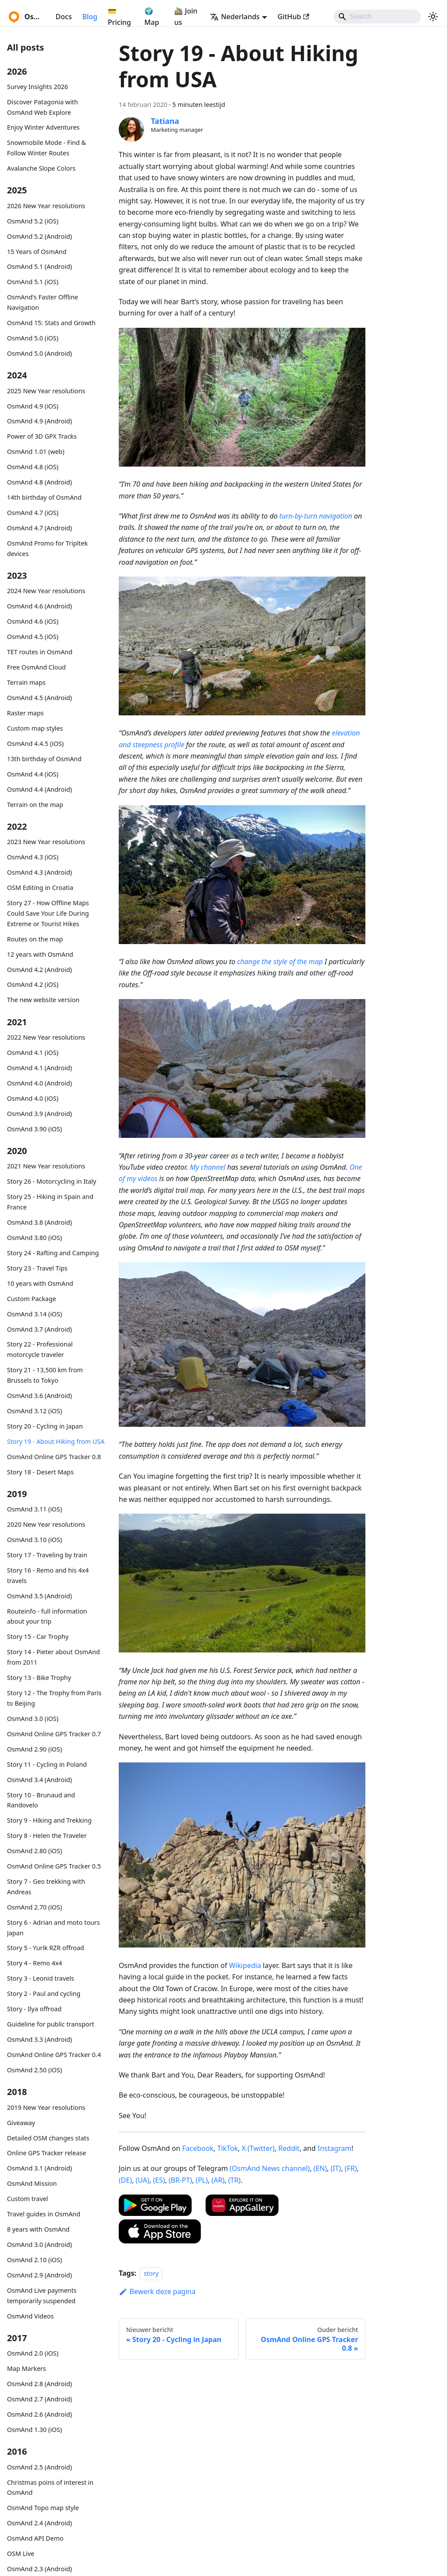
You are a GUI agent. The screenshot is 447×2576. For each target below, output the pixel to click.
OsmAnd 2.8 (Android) (39, 2384)
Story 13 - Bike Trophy (39, 1677)
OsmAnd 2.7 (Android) (39, 2399)
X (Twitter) (258, 2148)
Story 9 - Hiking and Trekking (49, 1820)
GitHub (293, 16)
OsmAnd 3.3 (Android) (39, 2039)
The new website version (43, 1000)
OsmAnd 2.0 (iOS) (32, 2353)
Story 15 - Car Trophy (38, 1636)
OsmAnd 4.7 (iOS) (32, 512)
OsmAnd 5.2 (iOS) (32, 221)
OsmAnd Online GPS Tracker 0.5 (54, 1866)
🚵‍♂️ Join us (185, 16)
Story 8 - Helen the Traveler (47, 1835)
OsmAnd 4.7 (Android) (39, 528)
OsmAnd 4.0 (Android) (39, 1083)
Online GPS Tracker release (46, 2153)
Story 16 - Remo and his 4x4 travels (48, 1575)
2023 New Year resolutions (46, 842)
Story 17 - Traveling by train (47, 1555)
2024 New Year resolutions (46, 591)
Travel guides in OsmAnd (43, 2214)
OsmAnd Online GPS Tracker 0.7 (54, 1734)
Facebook (197, 2148)
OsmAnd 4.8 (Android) (39, 482)
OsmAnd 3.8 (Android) (39, 1222)
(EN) (320, 2168)
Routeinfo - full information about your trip (47, 1616)
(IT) (335, 2168)
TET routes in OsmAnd (39, 652)
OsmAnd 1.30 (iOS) (34, 2429)
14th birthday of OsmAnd (44, 497)
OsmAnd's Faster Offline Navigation (42, 302)
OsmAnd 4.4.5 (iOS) (35, 743)
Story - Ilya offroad (34, 2009)
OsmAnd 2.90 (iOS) (34, 1749)
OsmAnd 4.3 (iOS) (32, 857)
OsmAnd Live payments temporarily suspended (42, 2295)
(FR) (351, 2168)
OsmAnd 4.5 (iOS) (32, 636)
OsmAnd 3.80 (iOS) (34, 1237)
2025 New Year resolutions (46, 391)
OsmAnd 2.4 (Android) (39, 2523)
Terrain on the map (35, 804)
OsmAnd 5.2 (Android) (39, 236)
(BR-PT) (180, 2180)
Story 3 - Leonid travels (40, 1978)
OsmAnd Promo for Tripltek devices (47, 548)
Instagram (334, 2148)
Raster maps (25, 713)
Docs (63, 16)
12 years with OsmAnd (40, 954)
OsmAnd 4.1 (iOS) (32, 1052)
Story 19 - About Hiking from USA (55, 1441)
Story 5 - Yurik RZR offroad (45, 1948)
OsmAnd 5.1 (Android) (39, 266)
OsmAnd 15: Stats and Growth (51, 323)
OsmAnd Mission (32, 2183)
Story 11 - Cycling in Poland (47, 1764)
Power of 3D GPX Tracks (42, 436)
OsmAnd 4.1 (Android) (39, 1068)
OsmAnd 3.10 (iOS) (34, 1539)
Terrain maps (26, 682)
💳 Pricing (119, 16)
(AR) (217, 2180)
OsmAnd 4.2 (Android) (39, 969)
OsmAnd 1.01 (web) (35, 451)
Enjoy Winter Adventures (43, 127)
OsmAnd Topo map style (43, 2508)
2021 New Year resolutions (46, 1166)
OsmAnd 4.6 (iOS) (32, 621)
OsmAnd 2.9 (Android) (39, 2275)
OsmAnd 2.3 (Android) (39, 2569)
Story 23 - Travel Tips (37, 1268)
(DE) (125, 2180)
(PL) (202, 2180)
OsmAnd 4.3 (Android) (39, 872)
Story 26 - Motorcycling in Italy (51, 1181)
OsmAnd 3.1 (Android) (39, 2168)
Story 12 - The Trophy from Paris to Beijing (54, 1698)
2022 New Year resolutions (46, 1037)
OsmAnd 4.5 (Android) (39, 698)
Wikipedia (245, 1965)
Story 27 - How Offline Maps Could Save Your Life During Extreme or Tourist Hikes (48, 913)
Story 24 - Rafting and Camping (53, 1253)
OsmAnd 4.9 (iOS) (32, 406)
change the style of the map (280, 961)
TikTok (227, 2148)
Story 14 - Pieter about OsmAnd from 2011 (53, 1657)
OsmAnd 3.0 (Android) (39, 2244)
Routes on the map (35, 939)
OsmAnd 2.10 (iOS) (34, 2260)
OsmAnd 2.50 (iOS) (34, 2070)
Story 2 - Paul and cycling (43, 1993)
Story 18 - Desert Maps (40, 1472)
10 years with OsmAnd (40, 1283)
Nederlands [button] (235, 16)
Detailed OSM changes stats (48, 2138)
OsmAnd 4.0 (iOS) (32, 1098)
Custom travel (27, 2199)
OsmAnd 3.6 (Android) (39, 1395)
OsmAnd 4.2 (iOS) (32, 984)
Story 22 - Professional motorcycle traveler (39, 1349)
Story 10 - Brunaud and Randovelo (41, 1800)
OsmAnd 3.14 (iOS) (34, 1314)
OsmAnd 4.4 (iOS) (32, 774)
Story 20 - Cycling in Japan (45, 1426)
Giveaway (21, 2123)
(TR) (234, 2180)
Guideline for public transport (50, 2024)
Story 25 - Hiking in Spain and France (50, 1201)
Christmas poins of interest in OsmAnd (50, 2487)
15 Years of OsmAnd (36, 251)
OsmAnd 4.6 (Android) (39, 606)
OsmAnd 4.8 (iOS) (32, 467)
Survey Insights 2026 (37, 86)
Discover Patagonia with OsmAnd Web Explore (42, 107)
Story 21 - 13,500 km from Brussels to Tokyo (45, 1375)
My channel (207, 1167)
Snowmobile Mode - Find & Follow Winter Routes (46, 147)
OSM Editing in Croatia (40, 887)
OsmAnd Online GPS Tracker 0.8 (54, 1457)
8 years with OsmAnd (38, 2229)
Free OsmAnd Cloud (36, 667)
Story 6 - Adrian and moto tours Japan (53, 1927)
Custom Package (31, 1299)
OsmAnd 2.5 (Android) (39, 2467)
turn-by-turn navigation (315, 516)
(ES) (159, 2180)
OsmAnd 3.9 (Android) (39, 1113)
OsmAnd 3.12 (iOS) (34, 1411)
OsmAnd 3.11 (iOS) (34, 1509)
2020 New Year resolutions (46, 1524)
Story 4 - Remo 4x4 (34, 1963)
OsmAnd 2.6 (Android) (39, 2414)
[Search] (377, 17)
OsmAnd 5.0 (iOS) (32, 338)
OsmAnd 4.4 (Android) (39, 789)
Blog (89, 16)
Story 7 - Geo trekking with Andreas (46, 1886)
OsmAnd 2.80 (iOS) (34, 1851)
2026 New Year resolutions (46, 206)
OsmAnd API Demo (35, 2538)
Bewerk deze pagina (157, 2291)
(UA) (142, 2180)
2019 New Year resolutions (46, 2107)
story (151, 2273)
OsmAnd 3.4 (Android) (39, 1780)
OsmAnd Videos (30, 2316)
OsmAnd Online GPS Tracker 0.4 (54, 2054)
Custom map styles (35, 728)
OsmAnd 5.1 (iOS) (32, 282)
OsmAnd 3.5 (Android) (39, 1596)
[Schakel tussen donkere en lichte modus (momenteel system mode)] (433, 17)
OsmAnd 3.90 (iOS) (34, 1129)
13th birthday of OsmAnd (44, 759)
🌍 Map (151, 16)
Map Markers (26, 2368)
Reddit (289, 2148)
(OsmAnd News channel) (270, 2168)
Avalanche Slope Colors (41, 168)
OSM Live (20, 2553)
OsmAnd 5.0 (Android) (39, 353)
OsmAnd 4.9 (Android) (39, 421)
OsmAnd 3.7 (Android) (39, 1329)
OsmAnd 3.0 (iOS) (32, 1718)
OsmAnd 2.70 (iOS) (34, 1907)
